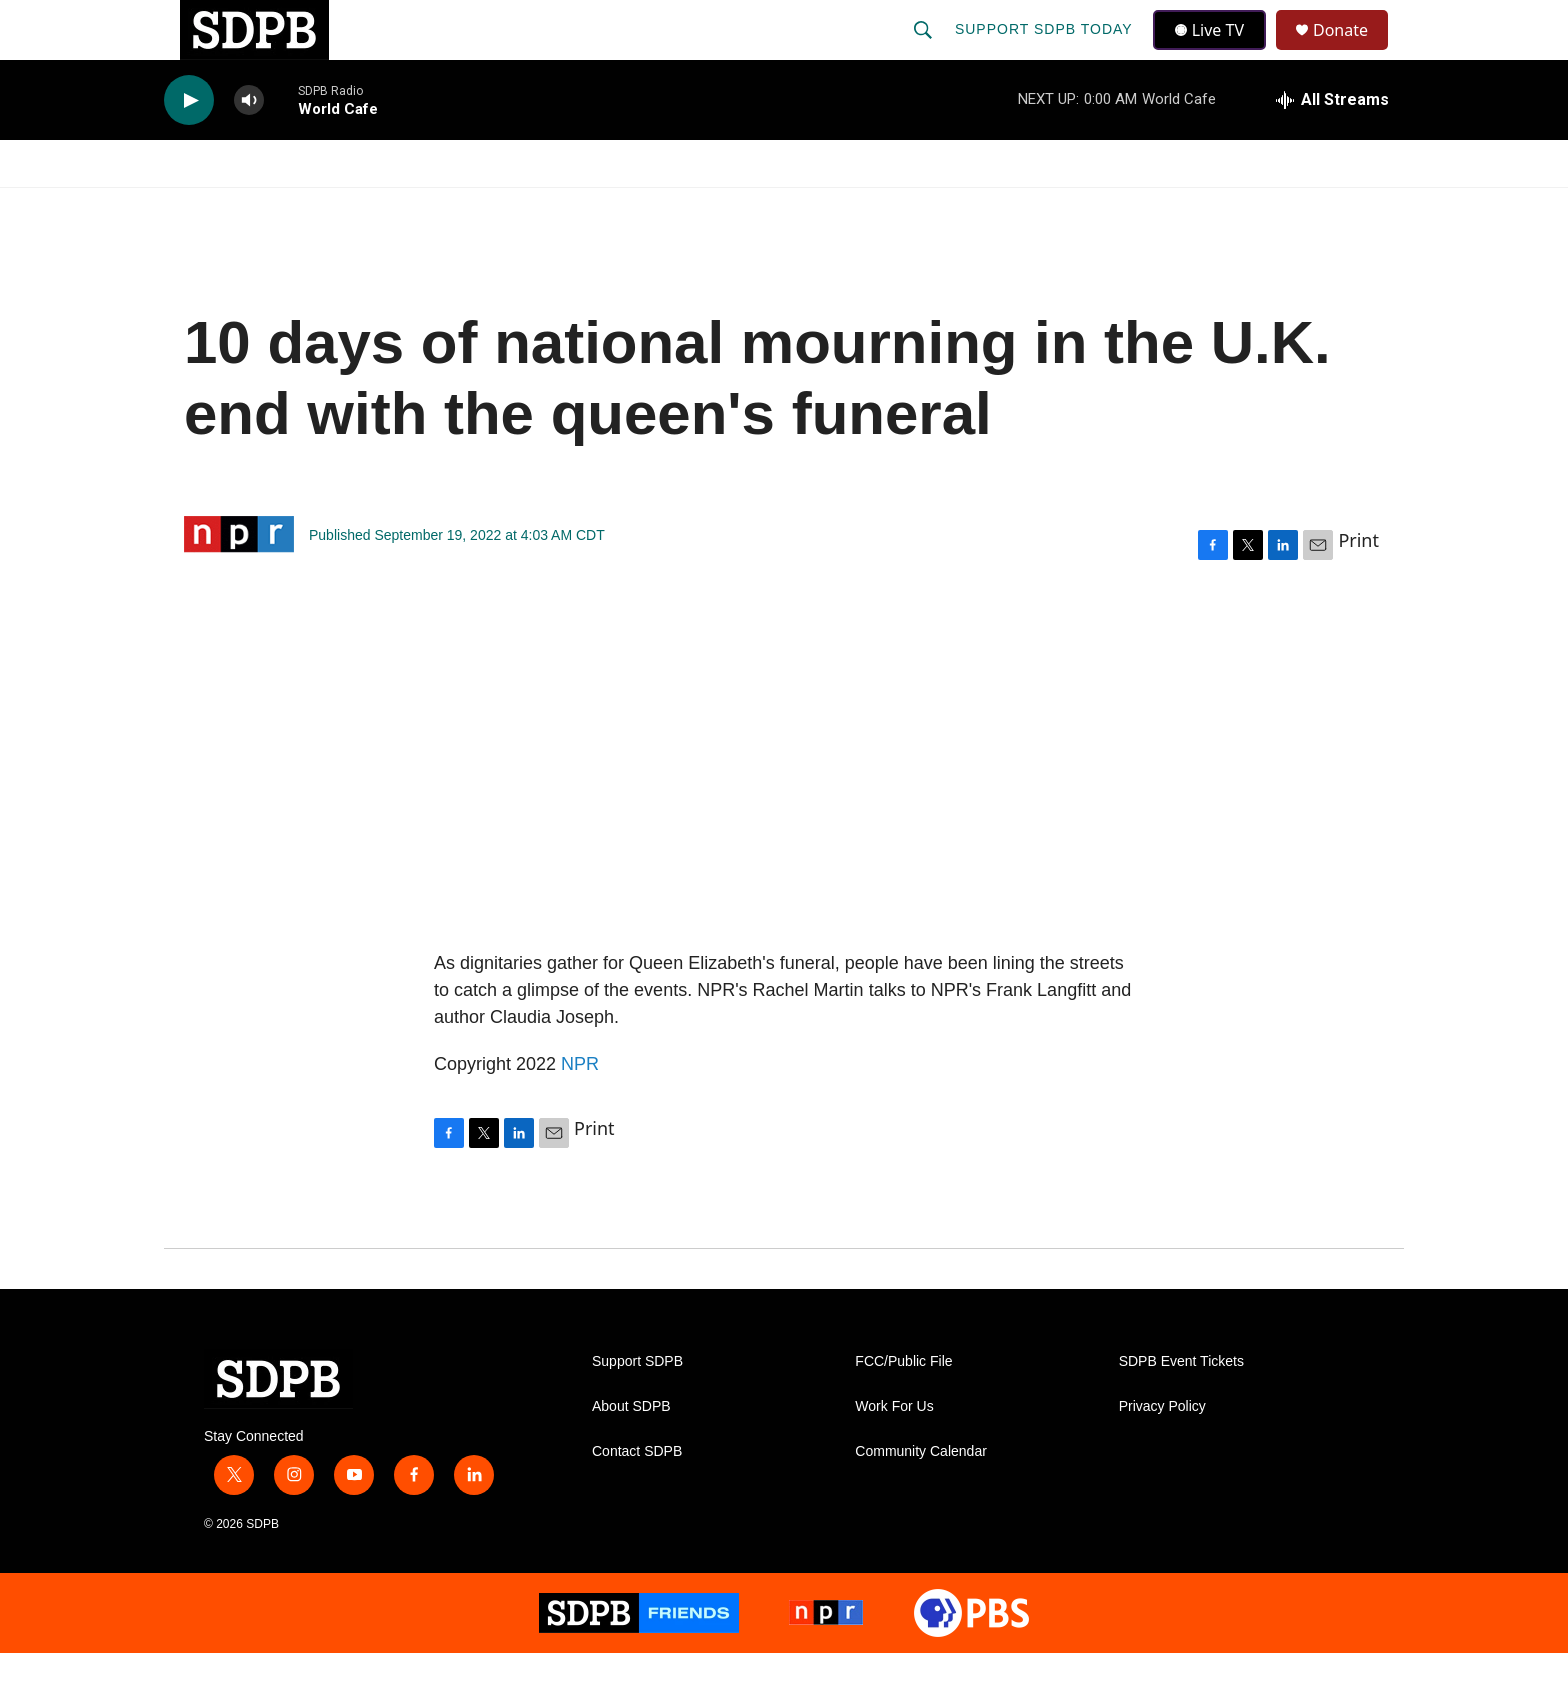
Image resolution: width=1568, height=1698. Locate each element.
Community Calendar (921, 1496)
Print (1358, 585)
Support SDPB (637, 1406)
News (345, 208)
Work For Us (894, 1451)
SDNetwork (1303, 208)
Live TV (1215, 52)
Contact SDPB (637, 1496)
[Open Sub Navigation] (294, 208)
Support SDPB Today (1046, 52)
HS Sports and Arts (497, 208)
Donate (1353, 52)
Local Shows (815, 208)
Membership (967, 208)
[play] (189, 145)
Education (670, 208)
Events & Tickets (1136, 208)
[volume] (249, 145)
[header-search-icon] (925, 52)
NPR (580, 1109)
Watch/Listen (221, 208)
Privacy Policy (1162, 1451)
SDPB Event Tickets (1181, 1406)
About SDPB (631, 1451)
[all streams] (1332, 145)
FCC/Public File (903, 1406)
